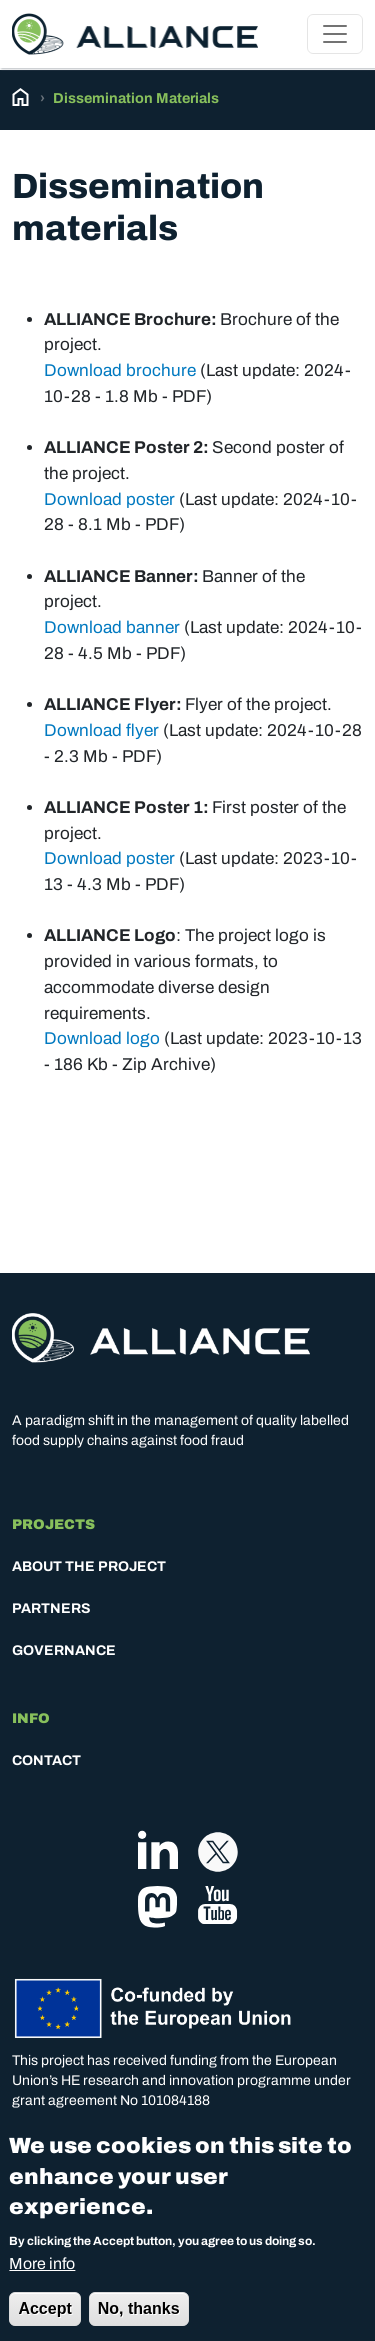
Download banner (112, 627)
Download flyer (101, 730)
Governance (64, 1650)
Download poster (109, 499)
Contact (46, 1760)
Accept (44, 2323)
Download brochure (120, 370)
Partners (51, 1608)
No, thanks (139, 2323)
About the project (89, 1566)
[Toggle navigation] (335, 34)
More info (42, 2278)
